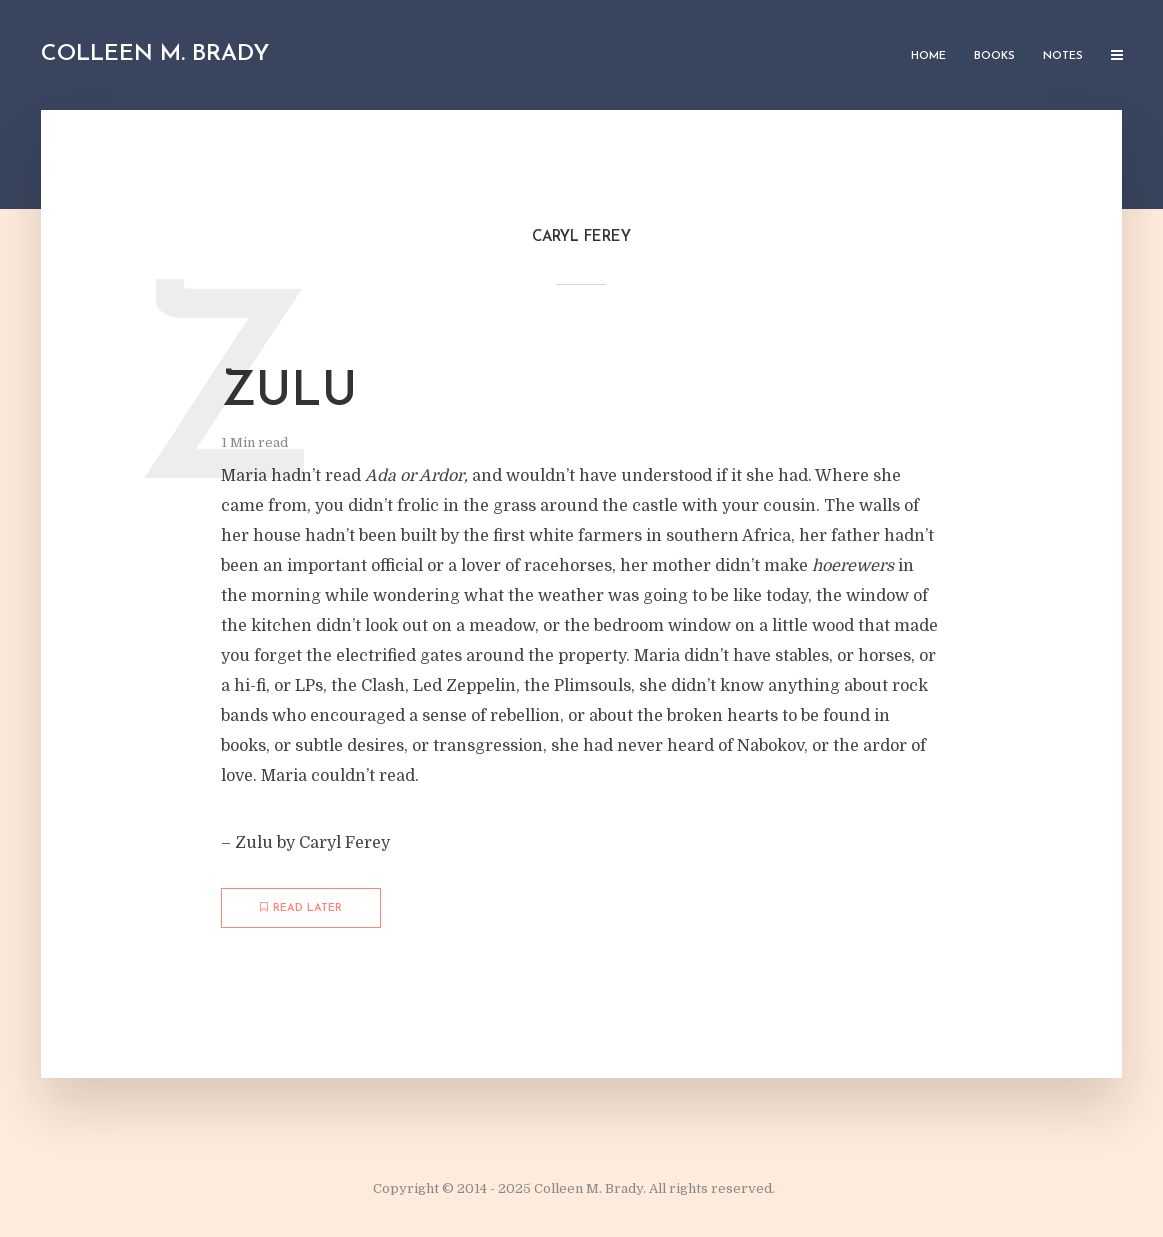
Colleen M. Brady (155, 54)
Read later (301, 908)
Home (928, 56)
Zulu (289, 393)
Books (994, 56)
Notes (1063, 56)
